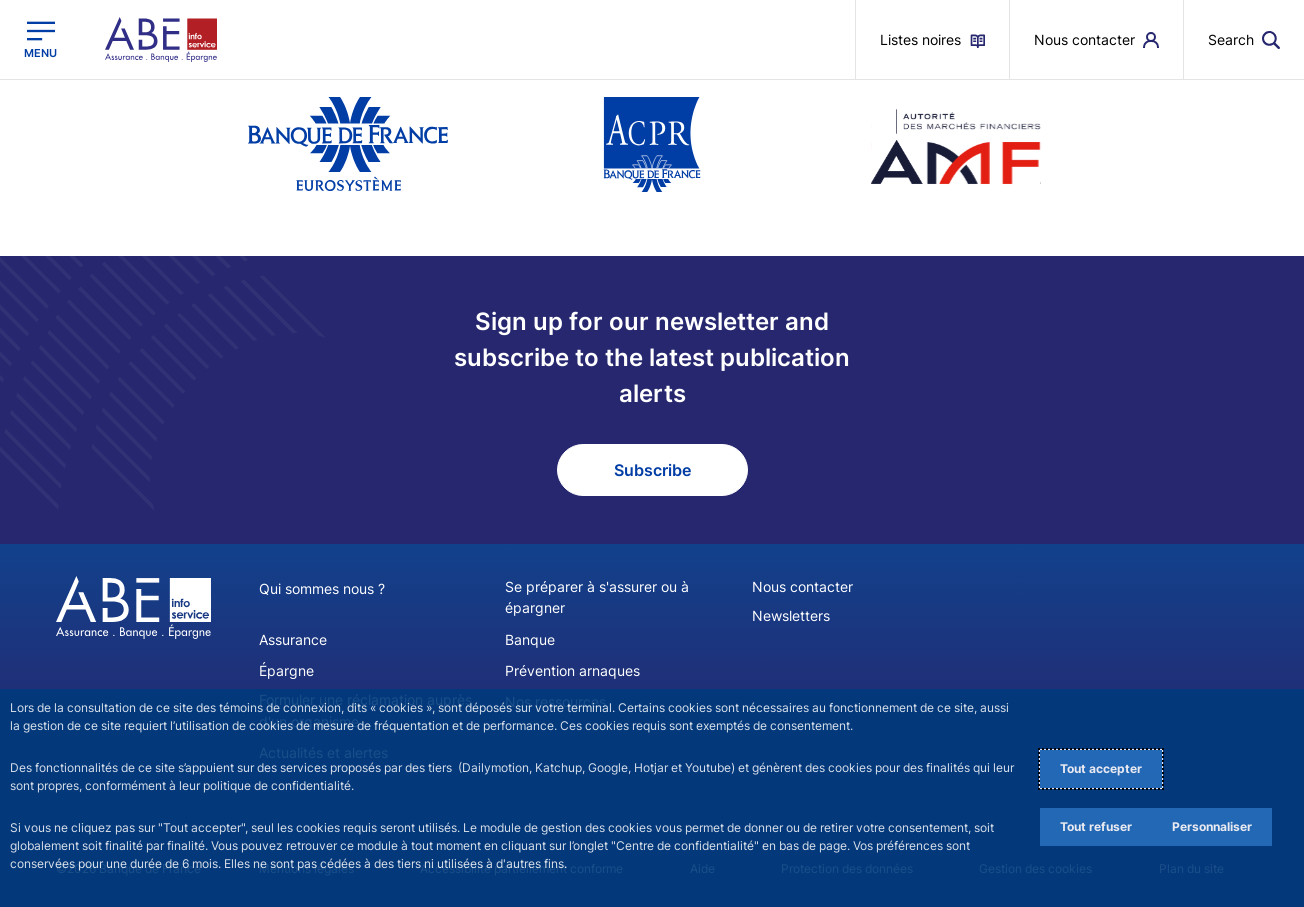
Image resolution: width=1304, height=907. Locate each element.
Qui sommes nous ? (322, 588)
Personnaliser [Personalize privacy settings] (1212, 826)
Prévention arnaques (572, 669)
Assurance (293, 638)
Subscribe (652, 470)
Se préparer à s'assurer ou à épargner (597, 597)
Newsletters (791, 615)
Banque (530, 638)
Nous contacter (802, 586)
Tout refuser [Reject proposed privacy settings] (1096, 826)
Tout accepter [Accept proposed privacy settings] (1101, 768)
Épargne (286, 669)
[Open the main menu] (40, 39)
